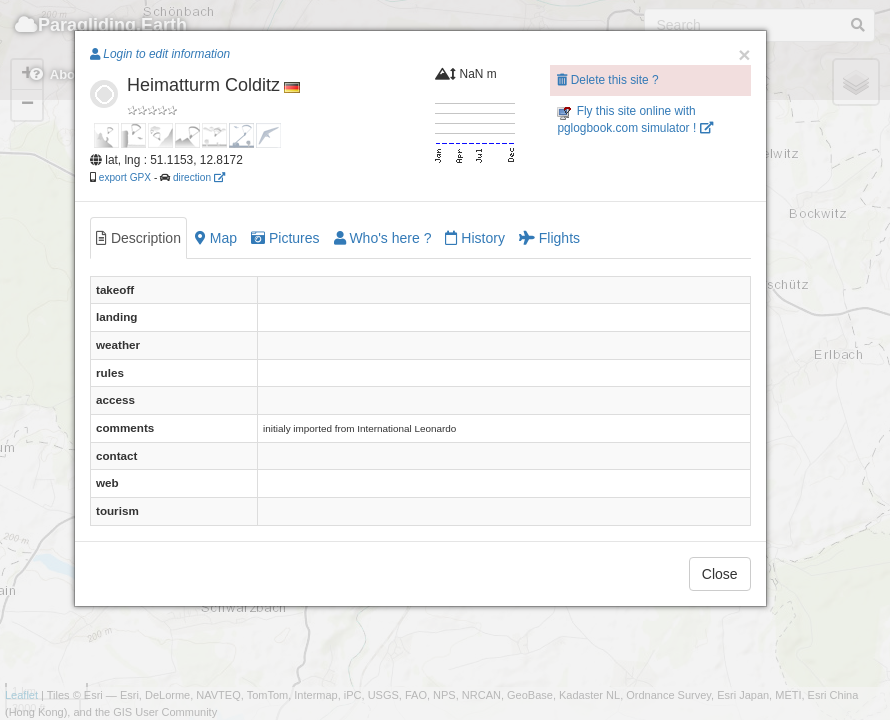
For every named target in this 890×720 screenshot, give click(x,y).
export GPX (125, 177)
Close (720, 574)
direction (199, 177)
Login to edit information (160, 54)
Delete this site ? (607, 80)
